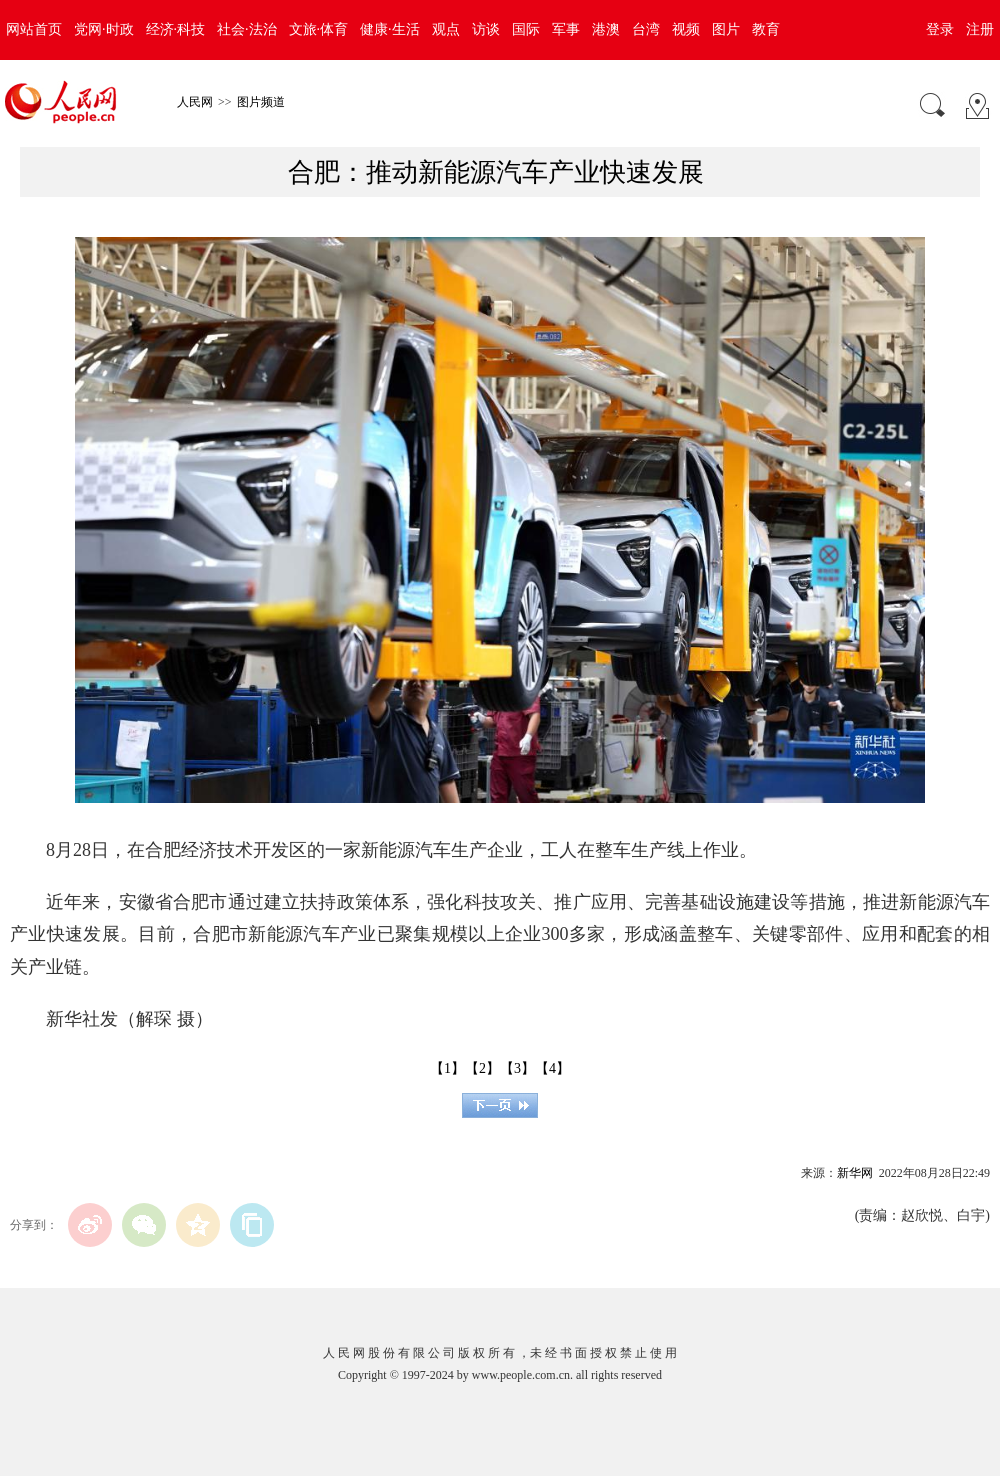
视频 (686, 29)
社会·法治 (247, 29)
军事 (566, 29)
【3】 (517, 1068)
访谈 (486, 29)
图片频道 (261, 102)
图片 (726, 29)
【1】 (447, 1068)
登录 (940, 29)
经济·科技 (176, 29)
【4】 (552, 1068)
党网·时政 (104, 29)
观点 (446, 29)
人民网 (195, 102)
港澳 (606, 29)
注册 (980, 29)
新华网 (855, 1173)
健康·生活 (390, 29)
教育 (766, 29)
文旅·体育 (319, 29)
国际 (526, 29)
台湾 (646, 29)
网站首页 (34, 29)
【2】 (482, 1068)
